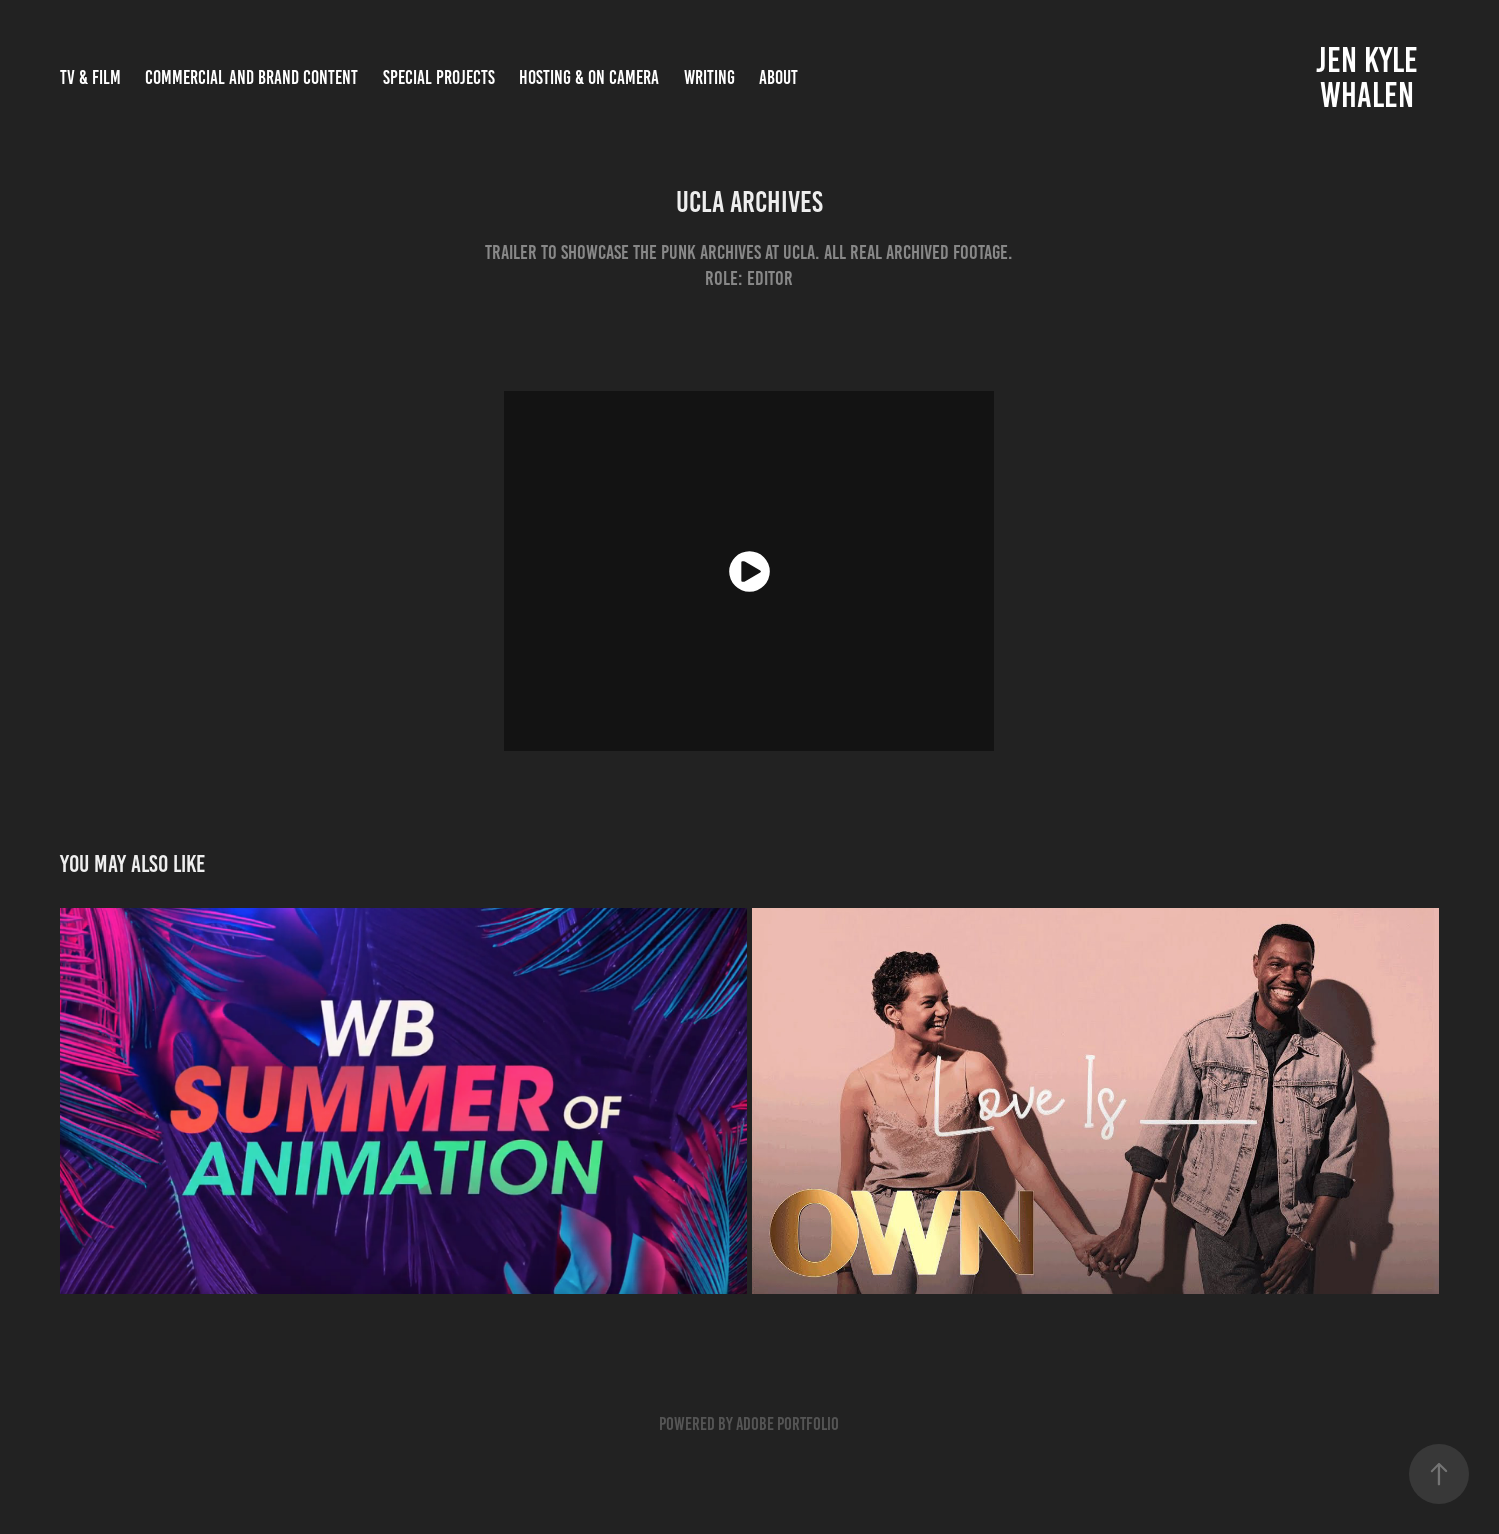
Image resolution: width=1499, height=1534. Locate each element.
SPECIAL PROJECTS (439, 77)
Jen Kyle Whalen (1370, 77)
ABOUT (778, 77)
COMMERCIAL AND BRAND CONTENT (251, 77)
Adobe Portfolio (787, 1424)
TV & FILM (90, 77)
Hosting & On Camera (589, 77)
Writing (709, 77)
